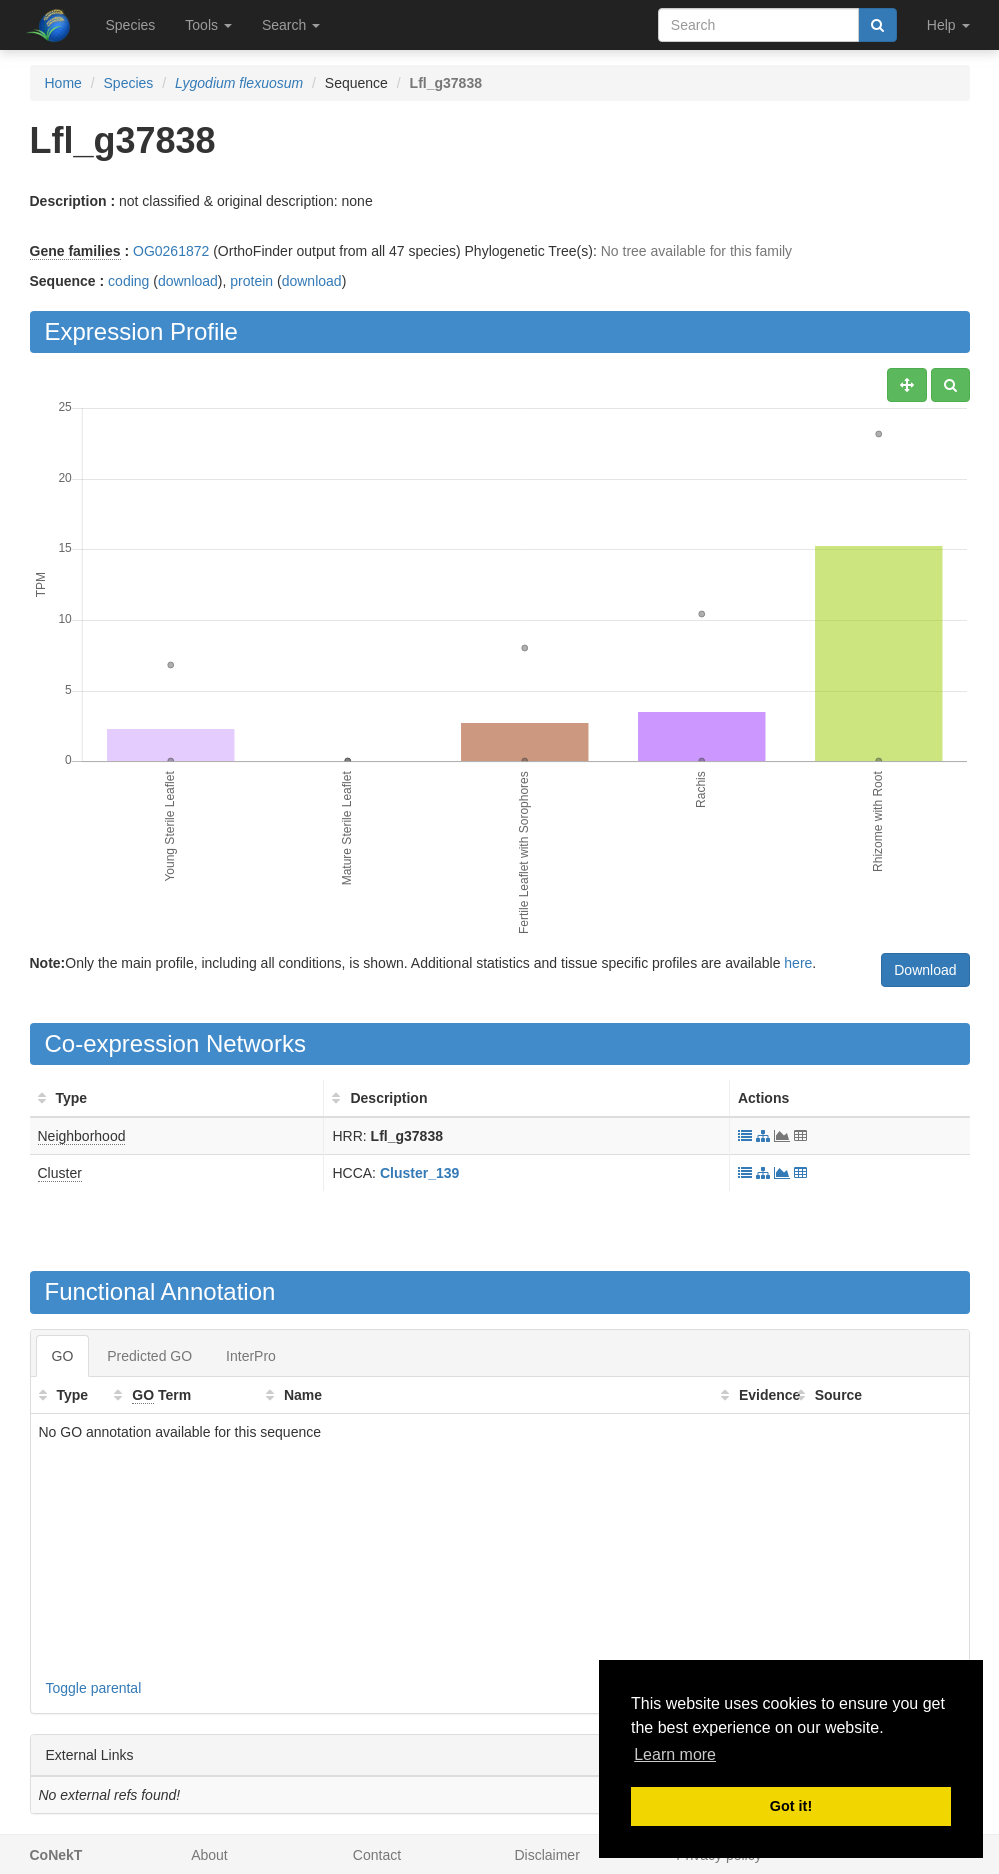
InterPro (251, 1356)
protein (251, 281)
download (188, 281)
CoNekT (56, 1855)
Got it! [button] (791, 1806)
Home (63, 83)
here (798, 963)
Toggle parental (94, 1688)
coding (128, 281)
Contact (377, 1855)
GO (63, 1356)
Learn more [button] (675, 1754)
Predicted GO (149, 1356)
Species (131, 25)
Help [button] (948, 25)
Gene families (75, 251)
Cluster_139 (419, 1173)
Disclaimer (546, 1855)
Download (925, 970)
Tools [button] (208, 25)
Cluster (60, 1173)
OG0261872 (171, 251)
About (209, 1855)
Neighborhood (82, 1136)
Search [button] (291, 25)
